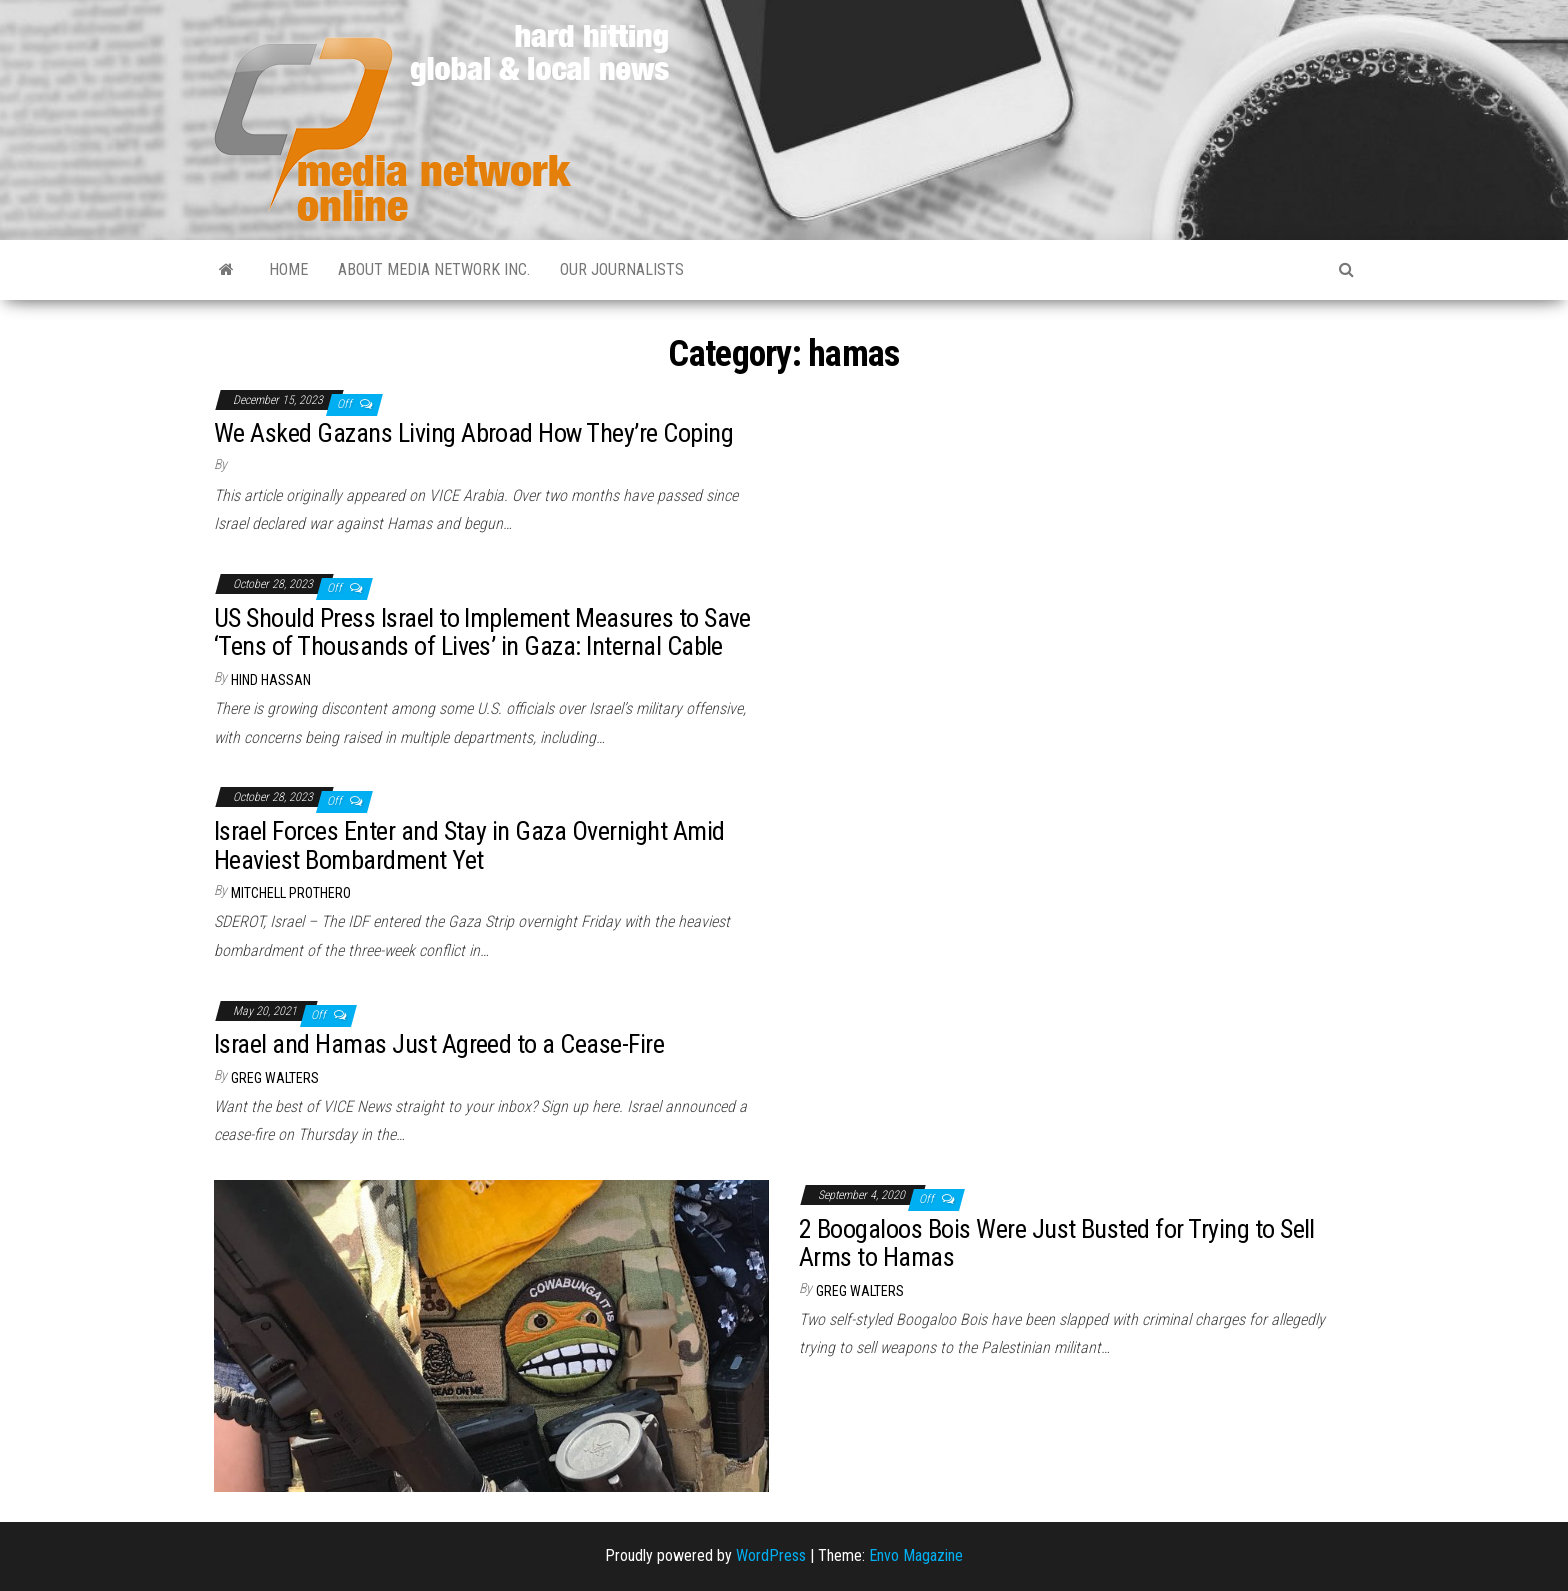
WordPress (771, 1555)
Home (288, 269)
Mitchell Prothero (291, 893)
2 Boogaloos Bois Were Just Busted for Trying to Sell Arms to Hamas (1057, 1243)
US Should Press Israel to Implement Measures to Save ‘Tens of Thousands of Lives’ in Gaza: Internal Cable (482, 632)
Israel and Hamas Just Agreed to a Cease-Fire (439, 1044)
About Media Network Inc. (434, 269)
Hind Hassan (271, 680)
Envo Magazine (916, 1555)
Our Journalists (622, 269)
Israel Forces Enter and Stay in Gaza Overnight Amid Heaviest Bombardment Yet (469, 845)
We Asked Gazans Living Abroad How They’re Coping (473, 433)
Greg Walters (275, 1078)
